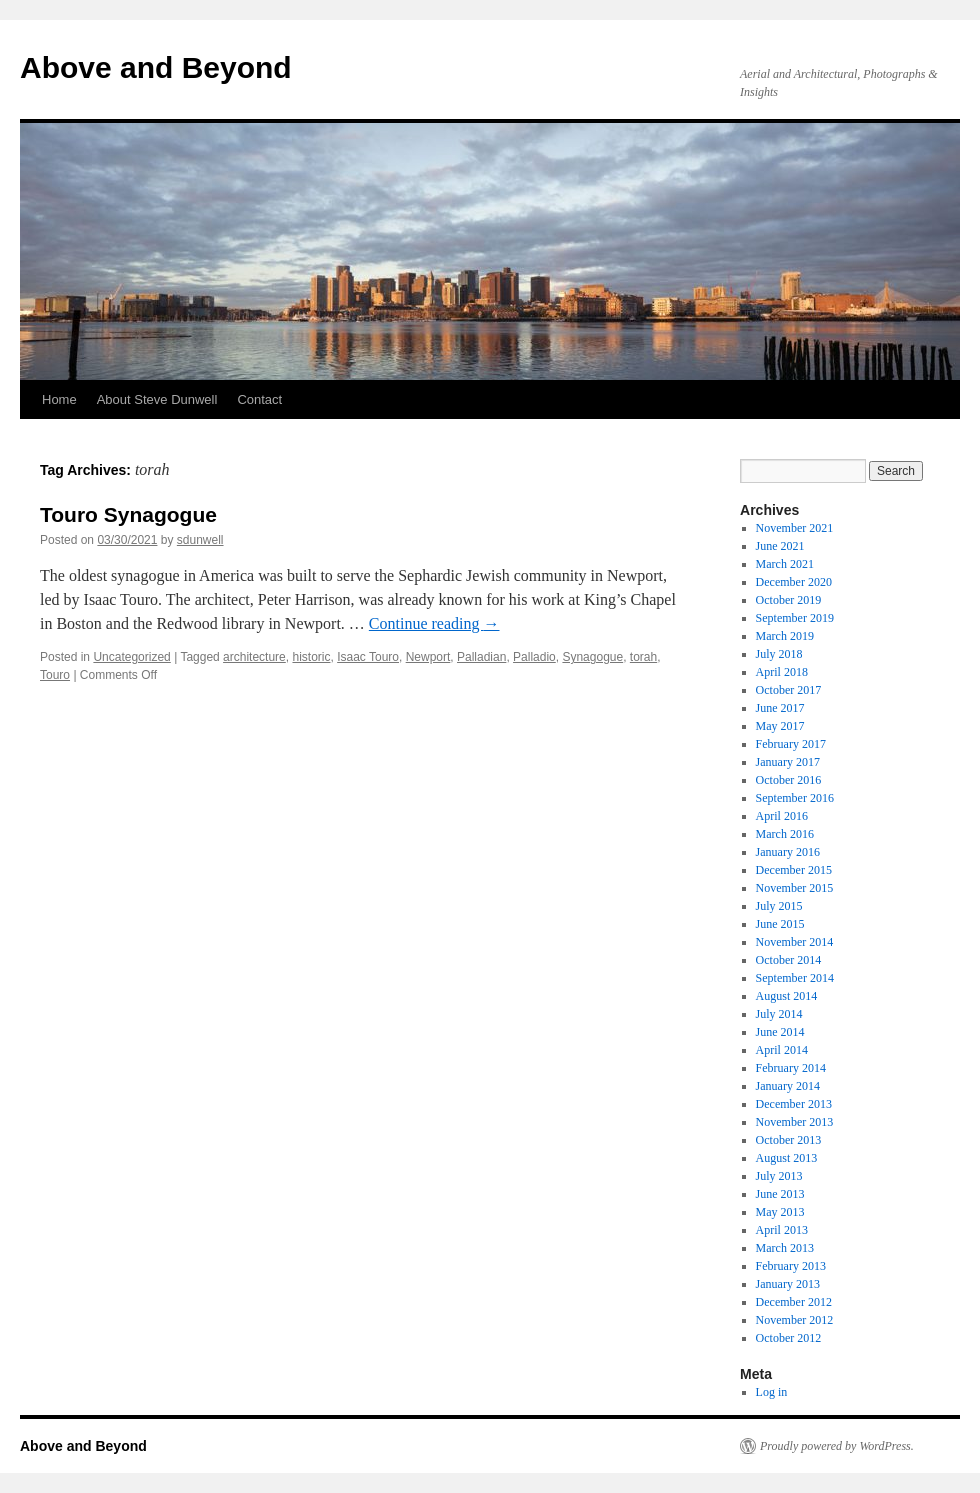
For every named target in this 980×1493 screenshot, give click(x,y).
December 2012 (794, 1302)
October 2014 (789, 960)
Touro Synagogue (128, 514)
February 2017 (791, 744)
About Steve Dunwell (157, 399)
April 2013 (782, 1230)
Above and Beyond (156, 67)
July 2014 (779, 1014)
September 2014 (795, 978)
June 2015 (780, 924)
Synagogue (592, 657)
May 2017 (780, 726)
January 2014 (788, 1086)
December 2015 (794, 870)
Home (59, 399)
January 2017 (788, 762)
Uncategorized (131, 657)
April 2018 (782, 672)
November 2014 (795, 942)
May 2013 (780, 1212)
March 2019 (785, 636)
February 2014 (791, 1068)
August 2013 (787, 1158)
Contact (259, 399)
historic (311, 657)
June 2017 (780, 708)
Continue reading (434, 623)
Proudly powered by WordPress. (837, 1446)
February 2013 (791, 1266)
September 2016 (795, 798)
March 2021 (785, 564)
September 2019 (795, 618)
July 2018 (779, 654)
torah (643, 657)
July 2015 (779, 906)
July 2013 (779, 1176)
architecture (254, 657)
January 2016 (788, 852)
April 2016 (782, 816)
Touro (55, 675)
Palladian (481, 657)
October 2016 (789, 780)
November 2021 (795, 528)
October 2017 (789, 690)
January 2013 (788, 1284)
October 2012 (789, 1338)
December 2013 (794, 1104)
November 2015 (795, 888)
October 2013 (789, 1140)
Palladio (534, 657)
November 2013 (795, 1122)
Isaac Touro (368, 657)
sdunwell (200, 540)
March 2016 (785, 834)
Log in (772, 1392)
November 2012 (795, 1320)
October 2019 (789, 600)
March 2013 (785, 1248)
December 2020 (794, 582)
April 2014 (782, 1050)
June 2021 (780, 546)
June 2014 (780, 1032)
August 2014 (787, 996)
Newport (428, 657)
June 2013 (780, 1194)
